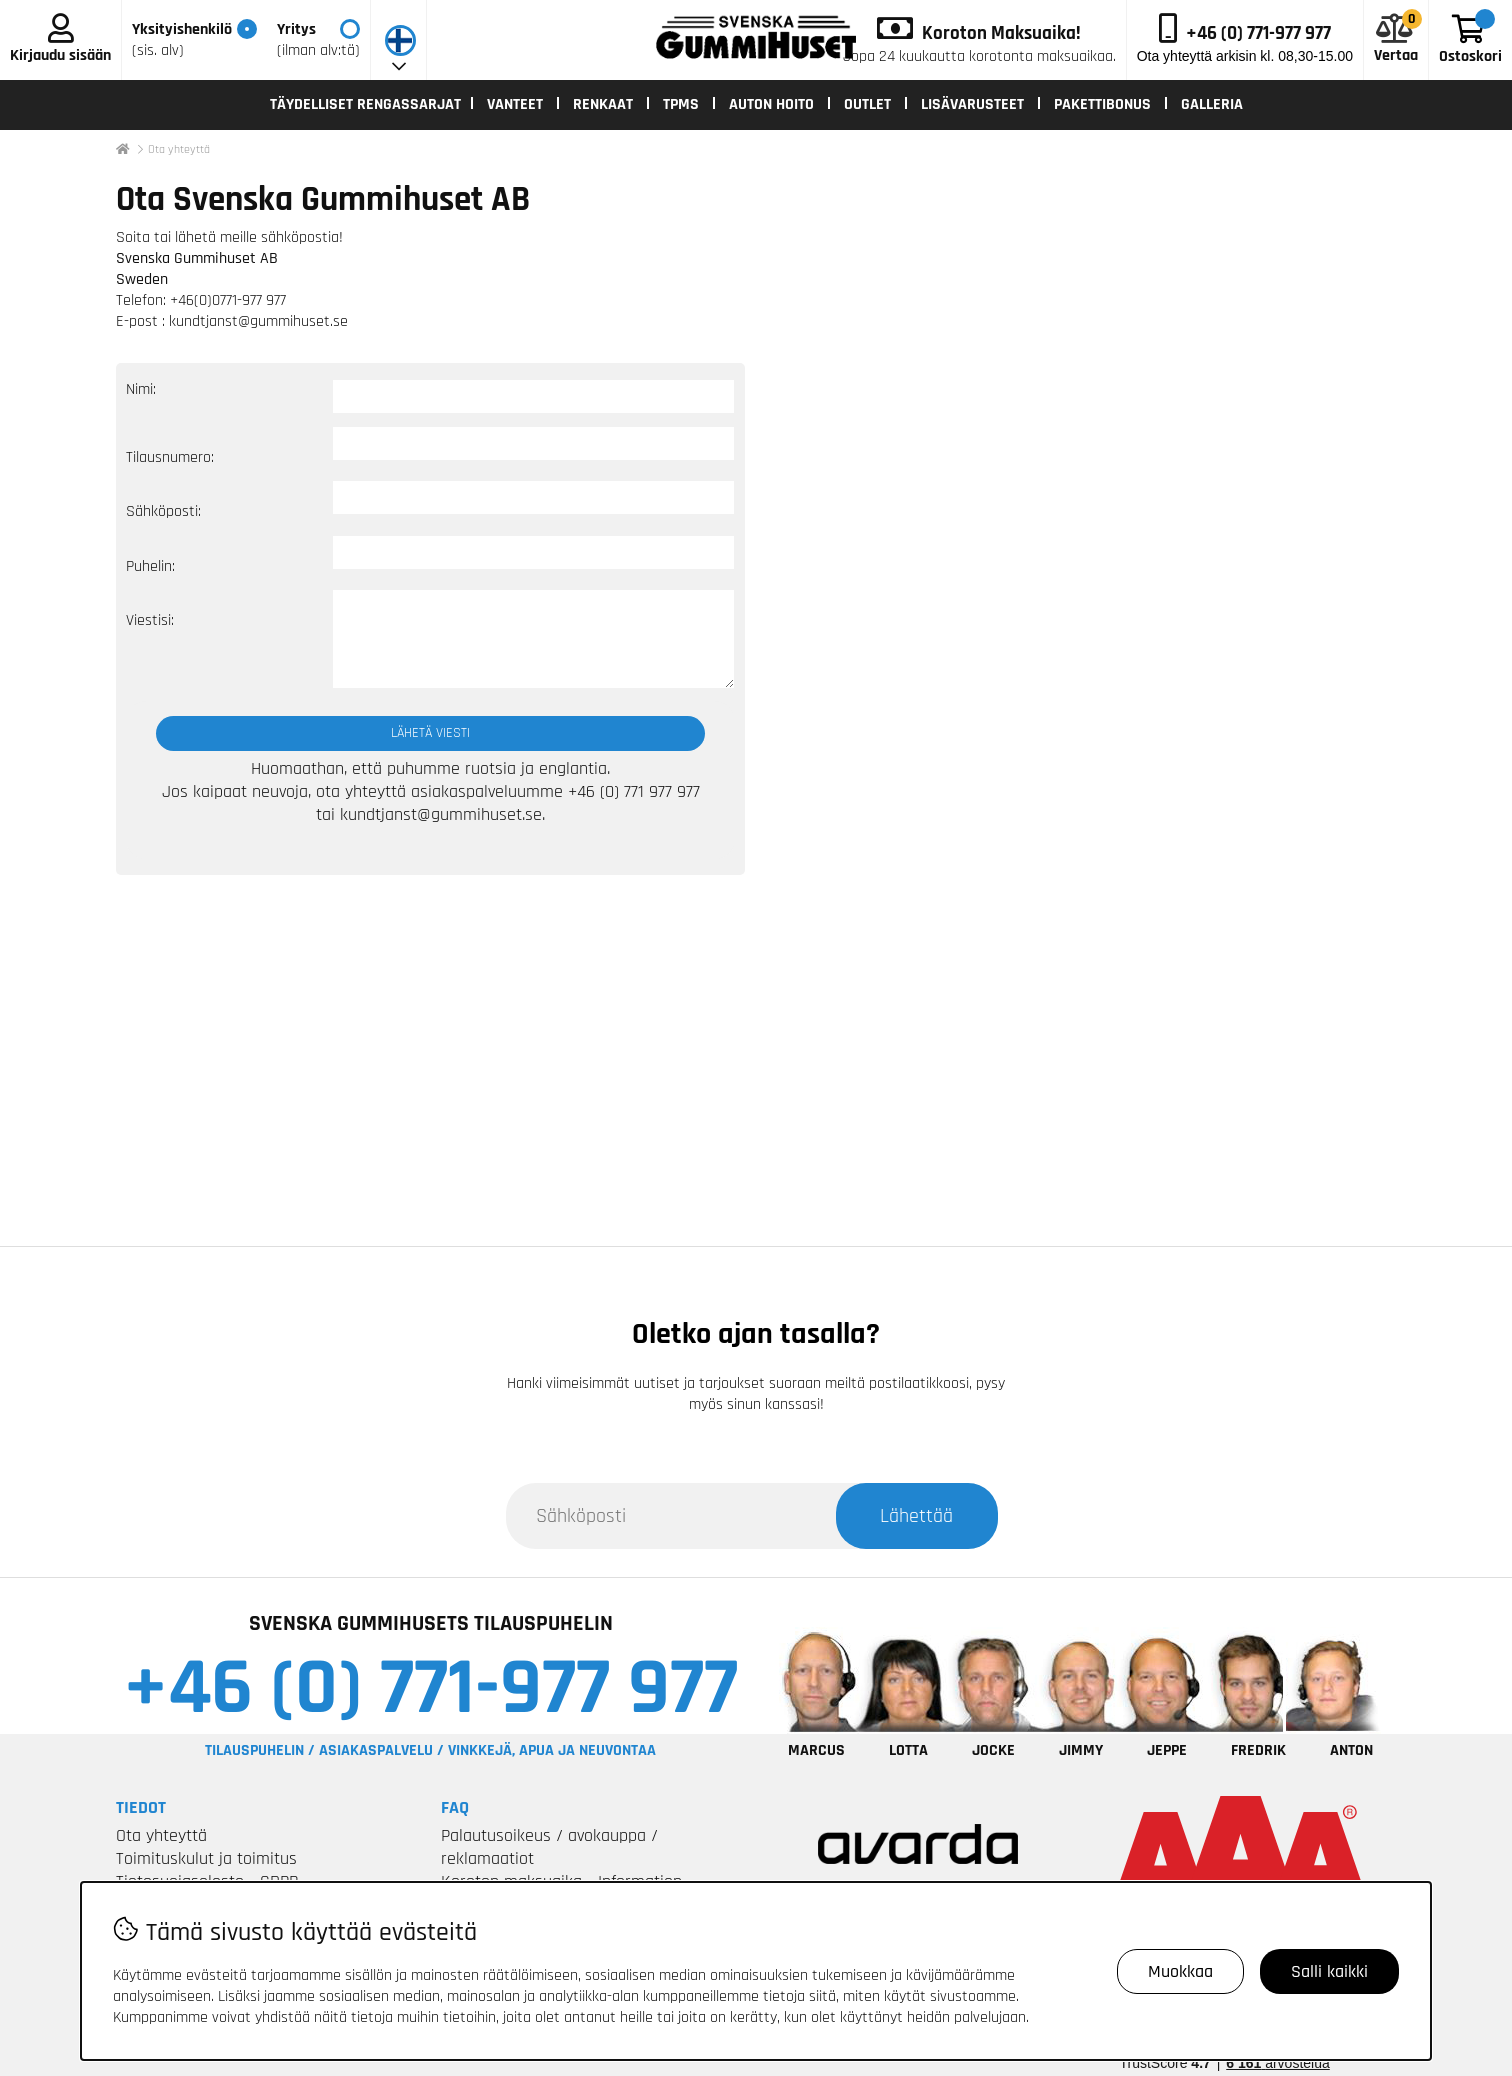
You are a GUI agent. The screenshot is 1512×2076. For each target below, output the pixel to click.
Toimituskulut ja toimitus (206, 1858)
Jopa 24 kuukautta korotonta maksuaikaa (978, 56)
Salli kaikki (1329, 1971)
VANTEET (515, 104)
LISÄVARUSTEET (972, 104)
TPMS (681, 104)
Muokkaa (1180, 1971)
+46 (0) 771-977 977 (430, 1689)
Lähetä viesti (430, 733)
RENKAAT (603, 104)
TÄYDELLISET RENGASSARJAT (365, 104)
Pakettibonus (1102, 104)
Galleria (1212, 104)
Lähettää (916, 1516)
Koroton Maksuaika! (1001, 33)
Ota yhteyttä (179, 149)
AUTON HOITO (771, 104)
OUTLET (867, 104)
